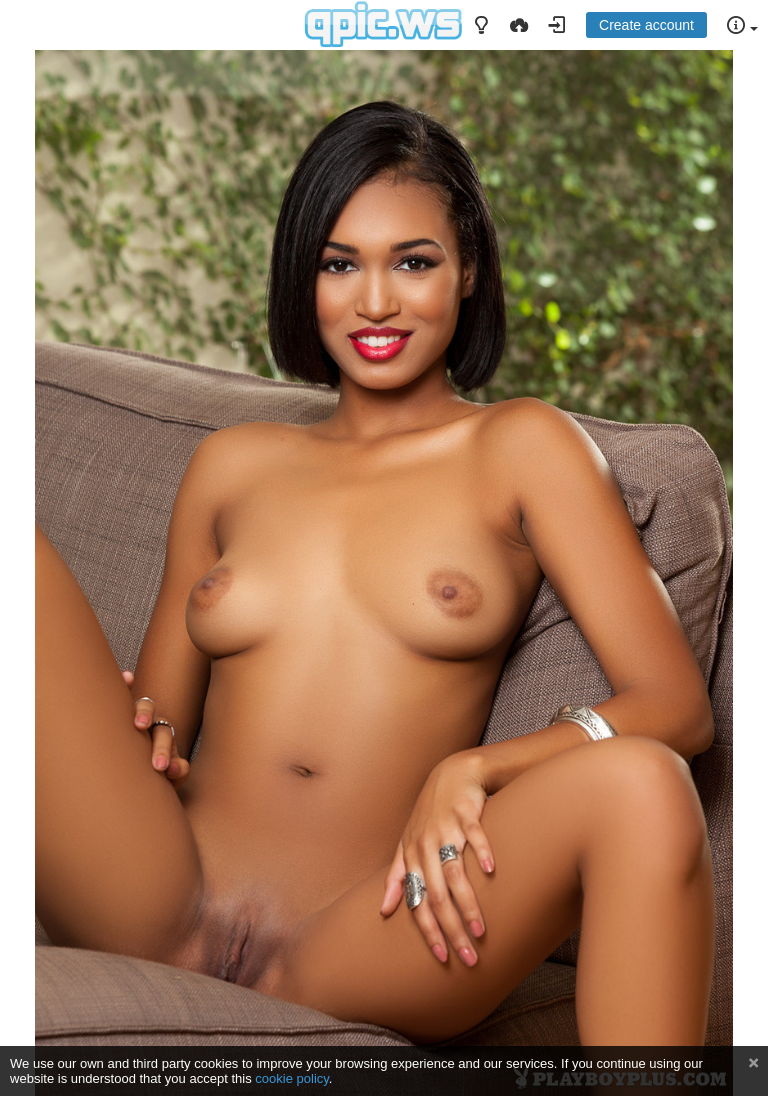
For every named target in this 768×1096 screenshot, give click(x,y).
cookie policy (292, 1078)
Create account (646, 25)
